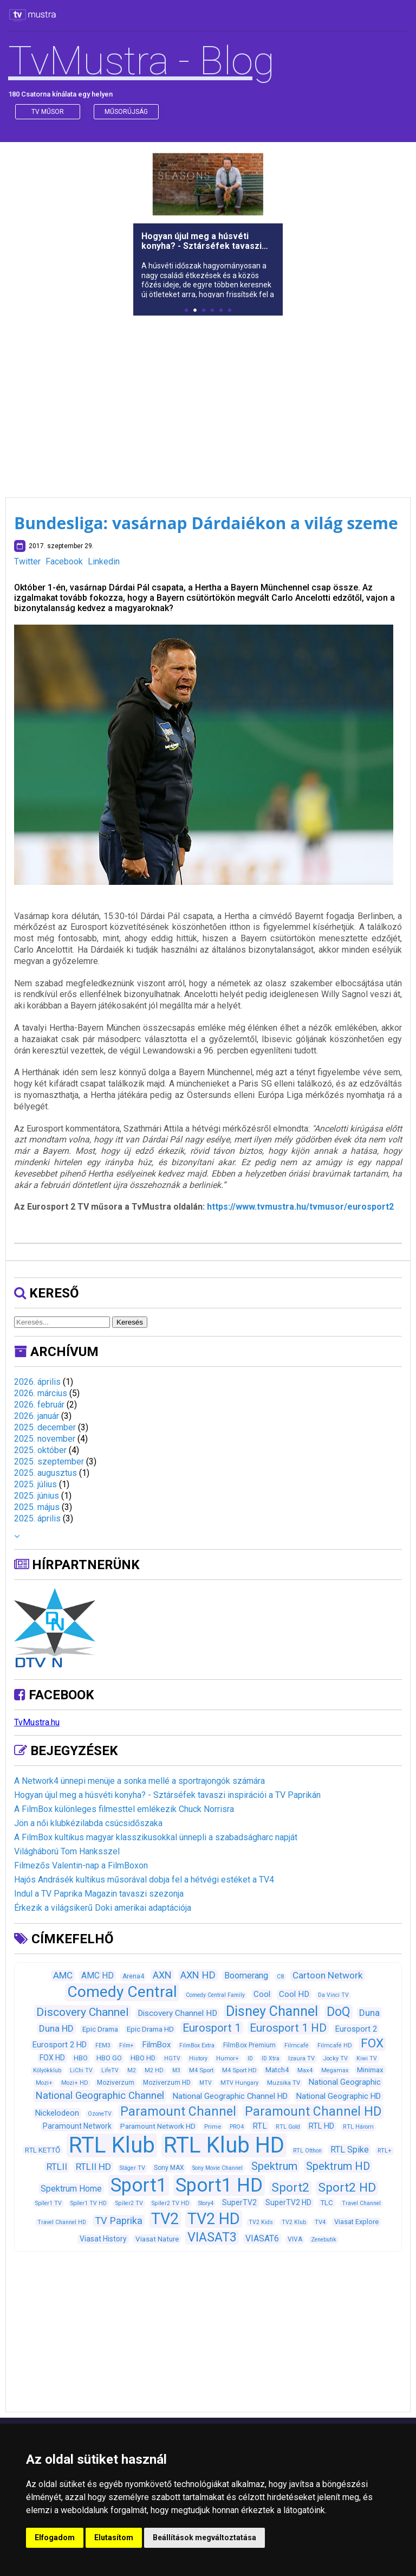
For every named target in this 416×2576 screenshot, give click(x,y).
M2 (131, 2070)
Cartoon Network (327, 1975)
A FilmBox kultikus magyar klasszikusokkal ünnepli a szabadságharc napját (155, 1837)
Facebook (64, 561)
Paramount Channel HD (313, 2111)
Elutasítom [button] (113, 2537)
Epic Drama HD (150, 2029)
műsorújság (126, 111)
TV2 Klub (294, 2222)
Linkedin (104, 561)
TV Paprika (118, 2220)
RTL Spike (349, 2149)
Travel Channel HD (61, 2222)
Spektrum (274, 2166)
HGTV (172, 2058)
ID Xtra (271, 2058)
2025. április (37, 1518)
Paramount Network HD (158, 2126)
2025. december (45, 1427)
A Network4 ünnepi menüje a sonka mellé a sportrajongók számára (139, 1781)
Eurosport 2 (356, 2029)
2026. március (40, 1393)
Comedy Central (122, 1992)
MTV (205, 2082)
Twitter (27, 561)
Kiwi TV (366, 2058)
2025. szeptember (49, 1461)
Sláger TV (132, 2168)
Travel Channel (361, 2203)
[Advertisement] (208, 400)
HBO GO (109, 2058)
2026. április (37, 1382)
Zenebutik (323, 2239)
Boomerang (246, 1975)
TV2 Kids (261, 2222)
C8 (280, 1976)
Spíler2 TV (129, 2203)
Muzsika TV (283, 2082)
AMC (63, 1975)
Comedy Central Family (215, 1995)
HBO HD (143, 2058)
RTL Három (358, 2126)
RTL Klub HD (224, 2145)
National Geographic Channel (99, 2096)
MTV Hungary (239, 2082)
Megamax (334, 2070)
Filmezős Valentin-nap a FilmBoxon (81, 1865)
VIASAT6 (262, 2238)
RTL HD (321, 2126)
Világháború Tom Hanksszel (67, 1851)
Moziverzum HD (167, 2082)
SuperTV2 (239, 2202)
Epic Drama (100, 2029)
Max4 (305, 2070)
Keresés (129, 1322)
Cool (261, 1994)
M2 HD (154, 2070)
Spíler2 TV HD (171, 2203)
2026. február (39, 1404)
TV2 (165, 2218)
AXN (162, 1975)
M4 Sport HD (239, 2070)
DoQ (338, 2012)
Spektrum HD (338, 2166)
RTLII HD (93, 2166)
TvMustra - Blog (141, 60)
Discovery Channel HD (177, 2013)
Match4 (277, 2070)
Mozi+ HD (74, 2082)
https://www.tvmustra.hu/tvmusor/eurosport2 (300, 1207)
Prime (212, 2126)
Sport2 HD (347, 2187)
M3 (176, 2070)
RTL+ (385, 2150)
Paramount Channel (178, 2111)
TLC (326, 2203)
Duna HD (56, 2028)
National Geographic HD (338, 2096)
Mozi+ (44, 2082)
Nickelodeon (57, 2113)
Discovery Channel (82, 2012)
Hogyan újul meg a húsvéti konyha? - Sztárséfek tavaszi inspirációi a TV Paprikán (167, 1795)
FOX (372, 2043)
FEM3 (102, 2045)
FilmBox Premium (249, 2045)
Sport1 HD (219, 2185)
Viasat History (103, 2238)
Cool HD (294, 1994)
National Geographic (345, 2082)
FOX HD (52, 2057)
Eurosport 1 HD (288, 2027)
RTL (259, 2126)
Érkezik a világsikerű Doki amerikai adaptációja (102, 1908)
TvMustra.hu (37, 1722)
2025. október (40, 1450)
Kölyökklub (47, 2070)
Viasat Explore (356, 2222)
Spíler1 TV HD (88, 2203)
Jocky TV (335, 2058)
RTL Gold (288, 2126)
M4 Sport (201, 2070)
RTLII (57, 2166)
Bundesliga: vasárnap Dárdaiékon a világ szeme (206, 523)
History (198, 2058)
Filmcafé (296, 2045)
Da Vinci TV (333, 1995)
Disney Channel (272, 2011)
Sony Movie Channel (217, 2168)
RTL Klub (112, 2145)
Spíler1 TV (48, 2203)
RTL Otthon (307, 2150)
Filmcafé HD (334, 2045)
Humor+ (227, 2058)
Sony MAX (169, 2168)
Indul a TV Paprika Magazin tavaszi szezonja (99, 1893)
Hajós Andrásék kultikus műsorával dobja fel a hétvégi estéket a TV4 (144, 1879)
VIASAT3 (212, 2237)
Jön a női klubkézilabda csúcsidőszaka (88, 1823)
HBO (81, 2058)
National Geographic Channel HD (230, 2096)
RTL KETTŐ (42, 2150)
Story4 (205, 2203)
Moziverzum (115, 2082)
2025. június (36, 1496)
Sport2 (290, 2187)
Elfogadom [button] (55, 2537)
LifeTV (110, 2070)
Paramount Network (77, 2126)
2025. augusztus (45, 1473)
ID (250, 2058)
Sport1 (138, 2185)
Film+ (126, 2045)
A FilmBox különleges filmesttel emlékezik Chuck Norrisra (124, 1809)
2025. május (37, 1507)
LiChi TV (81, 2070)
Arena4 (133, 1976)
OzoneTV (100, 2113)
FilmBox (156, 2045)
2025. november (44, 1439)
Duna (369, 2012)
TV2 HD (213, 2218)
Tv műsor (47, 111)
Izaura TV (301, 2058)
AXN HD (198, 1975)
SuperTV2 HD (288, 2202)
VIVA (295, 2239)
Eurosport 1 (212, 2027)
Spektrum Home (71, 2188)
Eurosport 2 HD (59, 2045)
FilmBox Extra (196, 2045)
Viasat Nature (157, 2239)
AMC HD (97, 1975)
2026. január (36, 1416)
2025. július (35, 1484)
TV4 (320, 2222)
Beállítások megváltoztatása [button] (204, 2537)
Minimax (370, 2070)
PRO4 (237, 2126)
